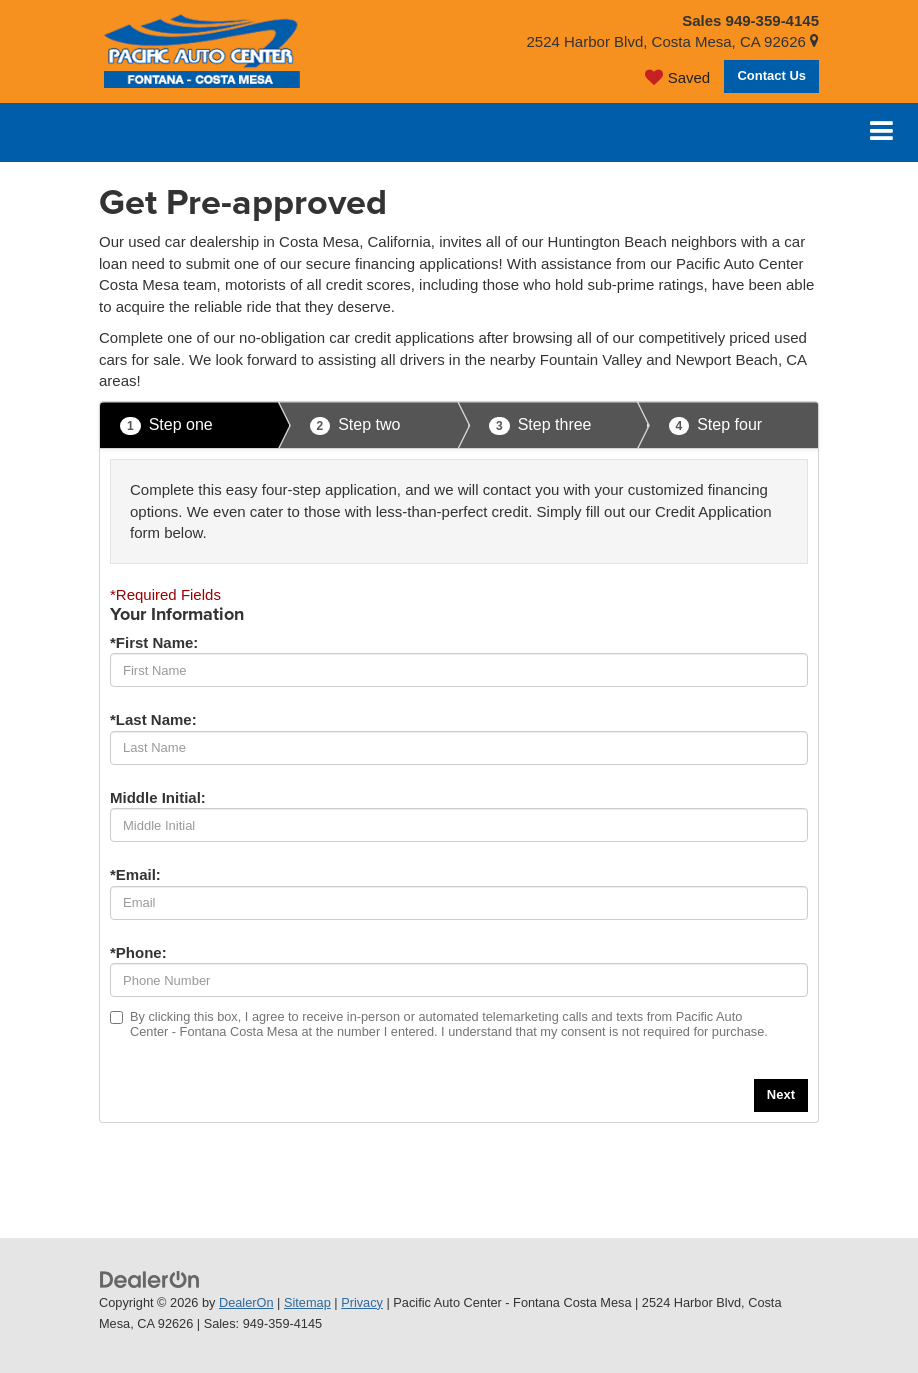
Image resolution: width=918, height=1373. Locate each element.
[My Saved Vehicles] (677, 76)
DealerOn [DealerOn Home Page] (246, 1302)
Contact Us (771, 75)
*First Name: (154, 642)
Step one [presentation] (166, 425)
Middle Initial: (158, 797)
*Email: (135, 874)
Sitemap (307, 1302)
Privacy (362, 1302)
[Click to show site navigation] (881, 132)
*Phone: (138, 952)
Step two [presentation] (355, 425)
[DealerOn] (150, 1278)
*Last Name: (153, 719)
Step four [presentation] (716, 425)
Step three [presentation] (540, 425)
